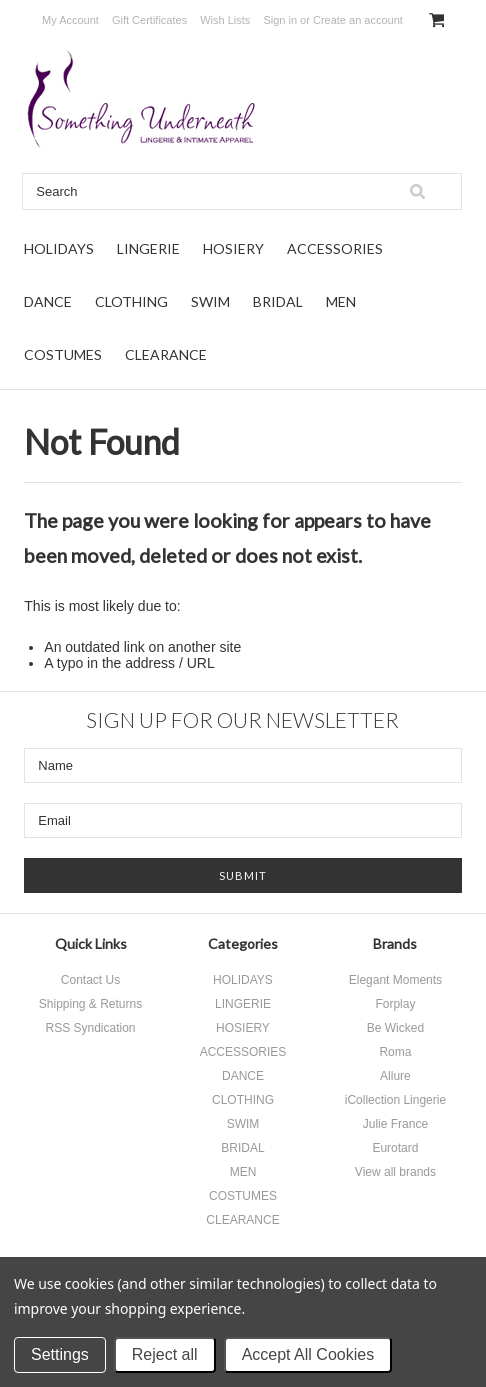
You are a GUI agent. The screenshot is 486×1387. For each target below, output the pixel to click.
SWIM (210, 301)
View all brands (395, 1172)
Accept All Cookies (308, 1354)
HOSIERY (233, 248)
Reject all (165, 1354)
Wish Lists (225, 20)
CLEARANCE (166, 354)
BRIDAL (278, 301)
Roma (395, 1052)
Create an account (358, 20)
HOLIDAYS (59, 248)
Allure (395, 1076)
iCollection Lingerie (395, 1100)
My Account (70, 20)
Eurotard (395, 1148)
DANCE (48, 301)
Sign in (280, 20)
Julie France (395, 1124)
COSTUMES (63, 354)
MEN (341, 301)
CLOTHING (131, 301)
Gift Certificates (149, 20)
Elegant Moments (395, 980)
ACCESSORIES (335, 248)
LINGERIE (148, 248)
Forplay (395, 1004)
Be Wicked (395, 1028)
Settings (60, 1354)
